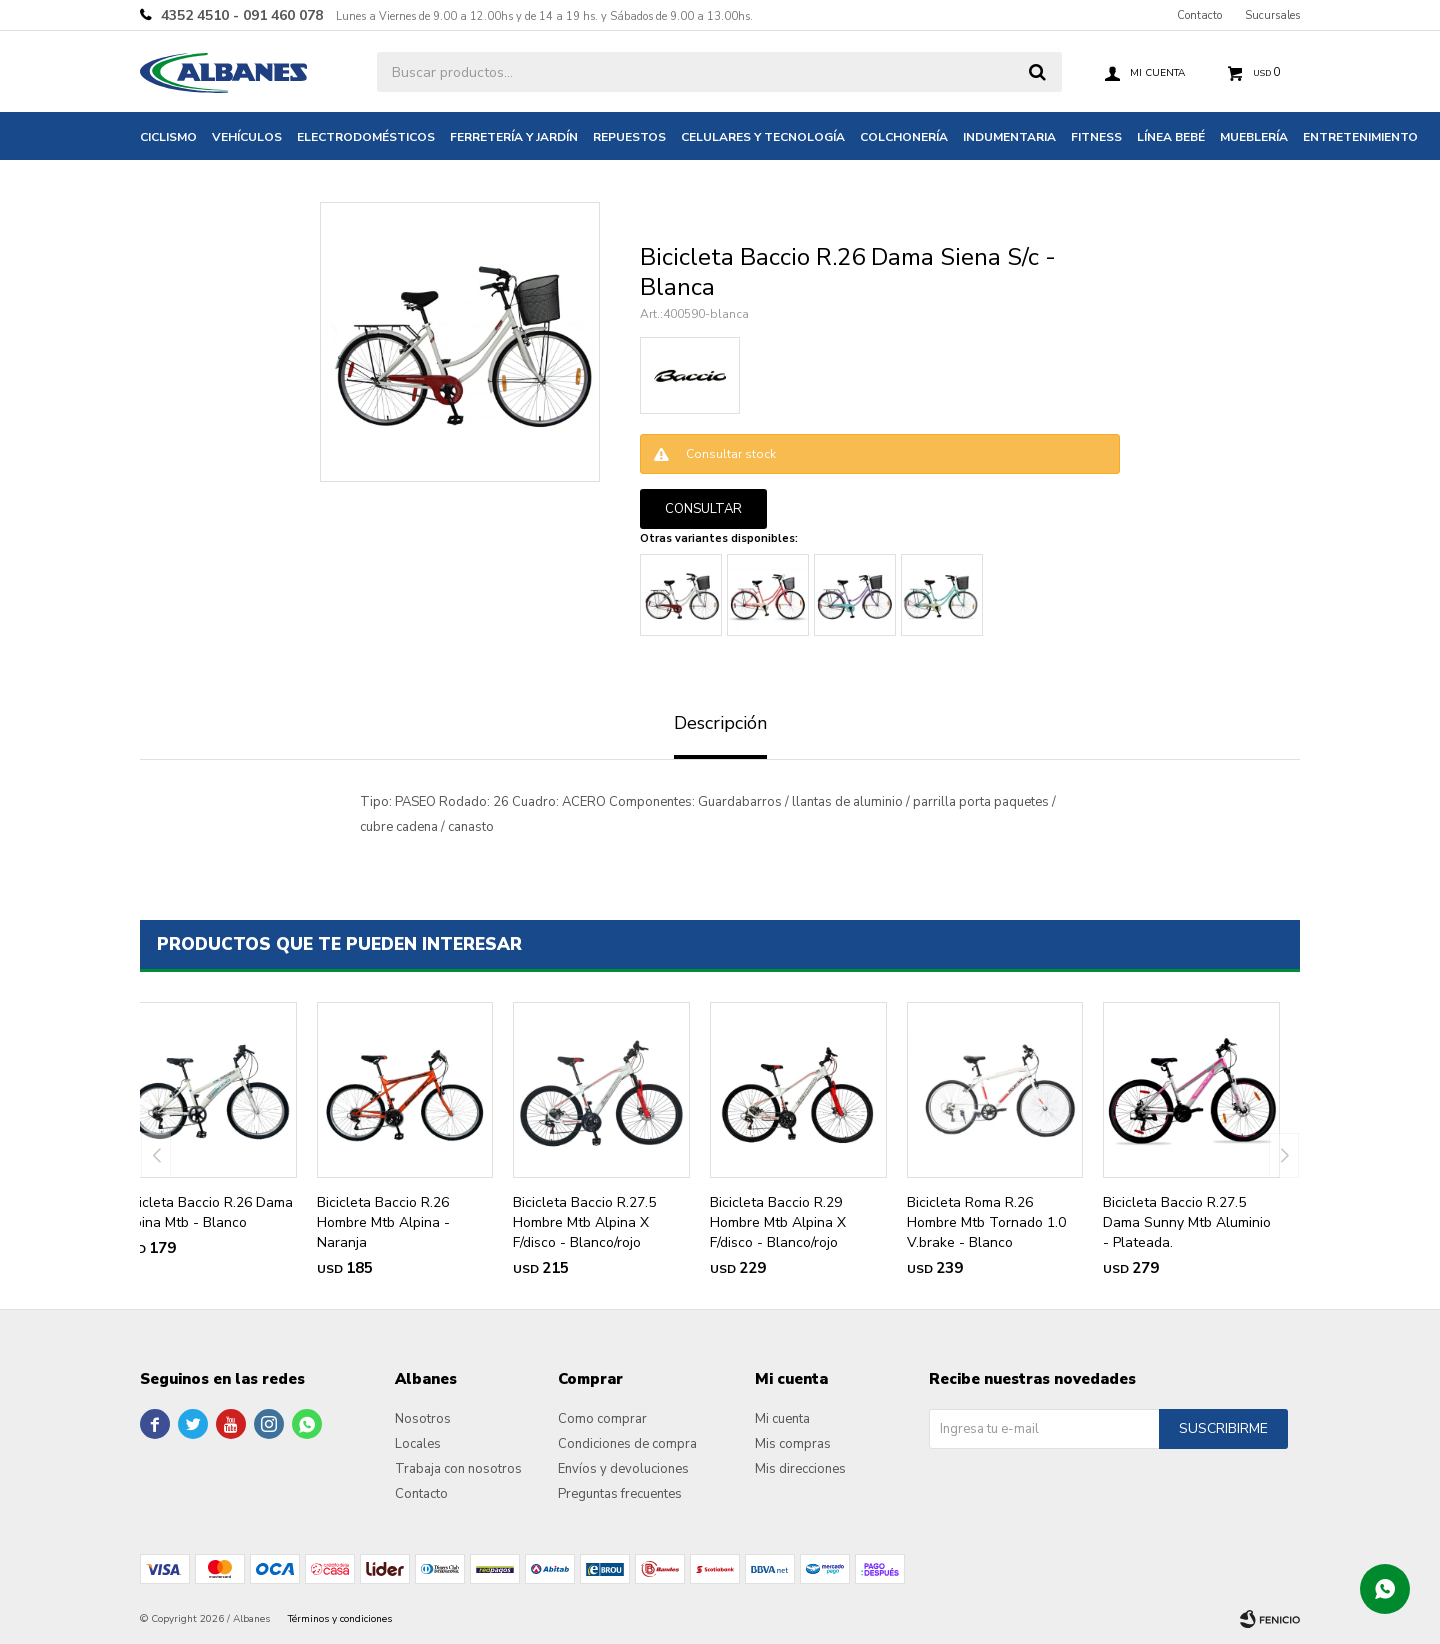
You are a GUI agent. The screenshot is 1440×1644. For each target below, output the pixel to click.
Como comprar (602, 1419)
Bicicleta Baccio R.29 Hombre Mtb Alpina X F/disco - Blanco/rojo (778, 1222)
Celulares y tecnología (763, 137)
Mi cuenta (782, 1419)
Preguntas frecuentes (620, 1494)
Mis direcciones (800, 1469)
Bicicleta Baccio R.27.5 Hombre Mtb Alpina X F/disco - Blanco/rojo (584, 1222)
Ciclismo (168, 137)
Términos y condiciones (340, 1619)
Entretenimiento (1360, 137)
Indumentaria (1009, 137)
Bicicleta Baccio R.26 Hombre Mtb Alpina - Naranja (383, 1222)
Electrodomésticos (366, 137)
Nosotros (423, 1419)
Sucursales (1272, 15)
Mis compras (793, 1444)
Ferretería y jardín (514, 137)
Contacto (1199, 15)
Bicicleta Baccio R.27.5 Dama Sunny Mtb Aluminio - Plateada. (1187, 1222)
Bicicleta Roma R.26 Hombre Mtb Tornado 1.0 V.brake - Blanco (986, 1222)
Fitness (1096, 137)
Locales (418, 1444)
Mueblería (1254, 137)
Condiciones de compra (627, 1444)
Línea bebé (1171, 137)
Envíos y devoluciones (623, 1469)
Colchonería (904, 137)
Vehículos (247, 137)
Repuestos (629, 137)
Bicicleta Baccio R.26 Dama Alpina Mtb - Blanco (206, 1212)
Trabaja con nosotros (458, 1469)
